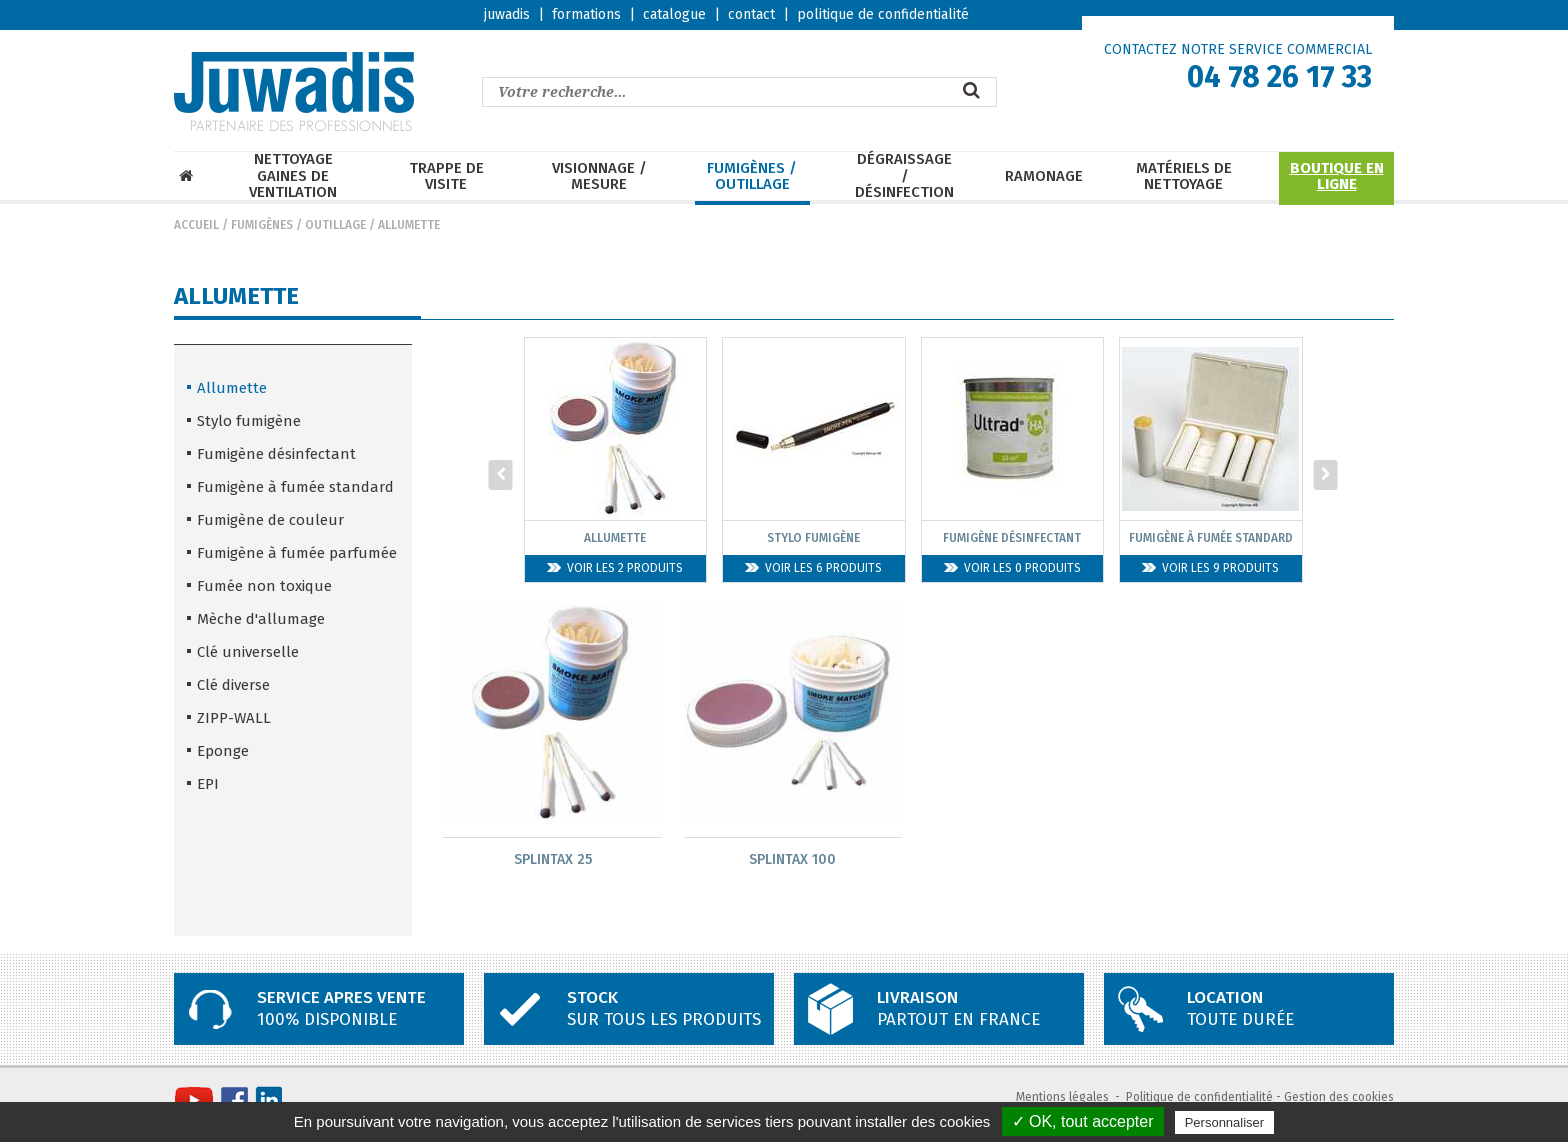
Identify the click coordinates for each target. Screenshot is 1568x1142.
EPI (208, 784)
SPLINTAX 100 (792, 859)
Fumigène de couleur (270, 520)
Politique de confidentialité (1199, 1098)
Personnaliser (1225, 1122)
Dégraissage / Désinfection (904, 176)
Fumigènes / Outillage (752, 176)
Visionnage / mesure (599, 176)
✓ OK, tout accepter (1083, 1121)
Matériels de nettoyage (1184, 176)
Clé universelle (248, 652)
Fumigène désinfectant (276, 454)
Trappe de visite (446, 176)
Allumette (409, 225)
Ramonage (1044, 176)
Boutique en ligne (1337, 176)
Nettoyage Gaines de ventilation (293, 176)
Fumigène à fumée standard (295, 487)
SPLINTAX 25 (553, 859)
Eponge (223, 751)
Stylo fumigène (249, 421)
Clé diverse (233, 685)
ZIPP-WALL (234, 718)
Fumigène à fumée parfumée (297, 553)
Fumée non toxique (264, 586)
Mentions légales (1062, 1098)
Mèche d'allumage (261, 619)
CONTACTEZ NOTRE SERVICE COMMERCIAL (1238, 49)
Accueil (196, 225)
